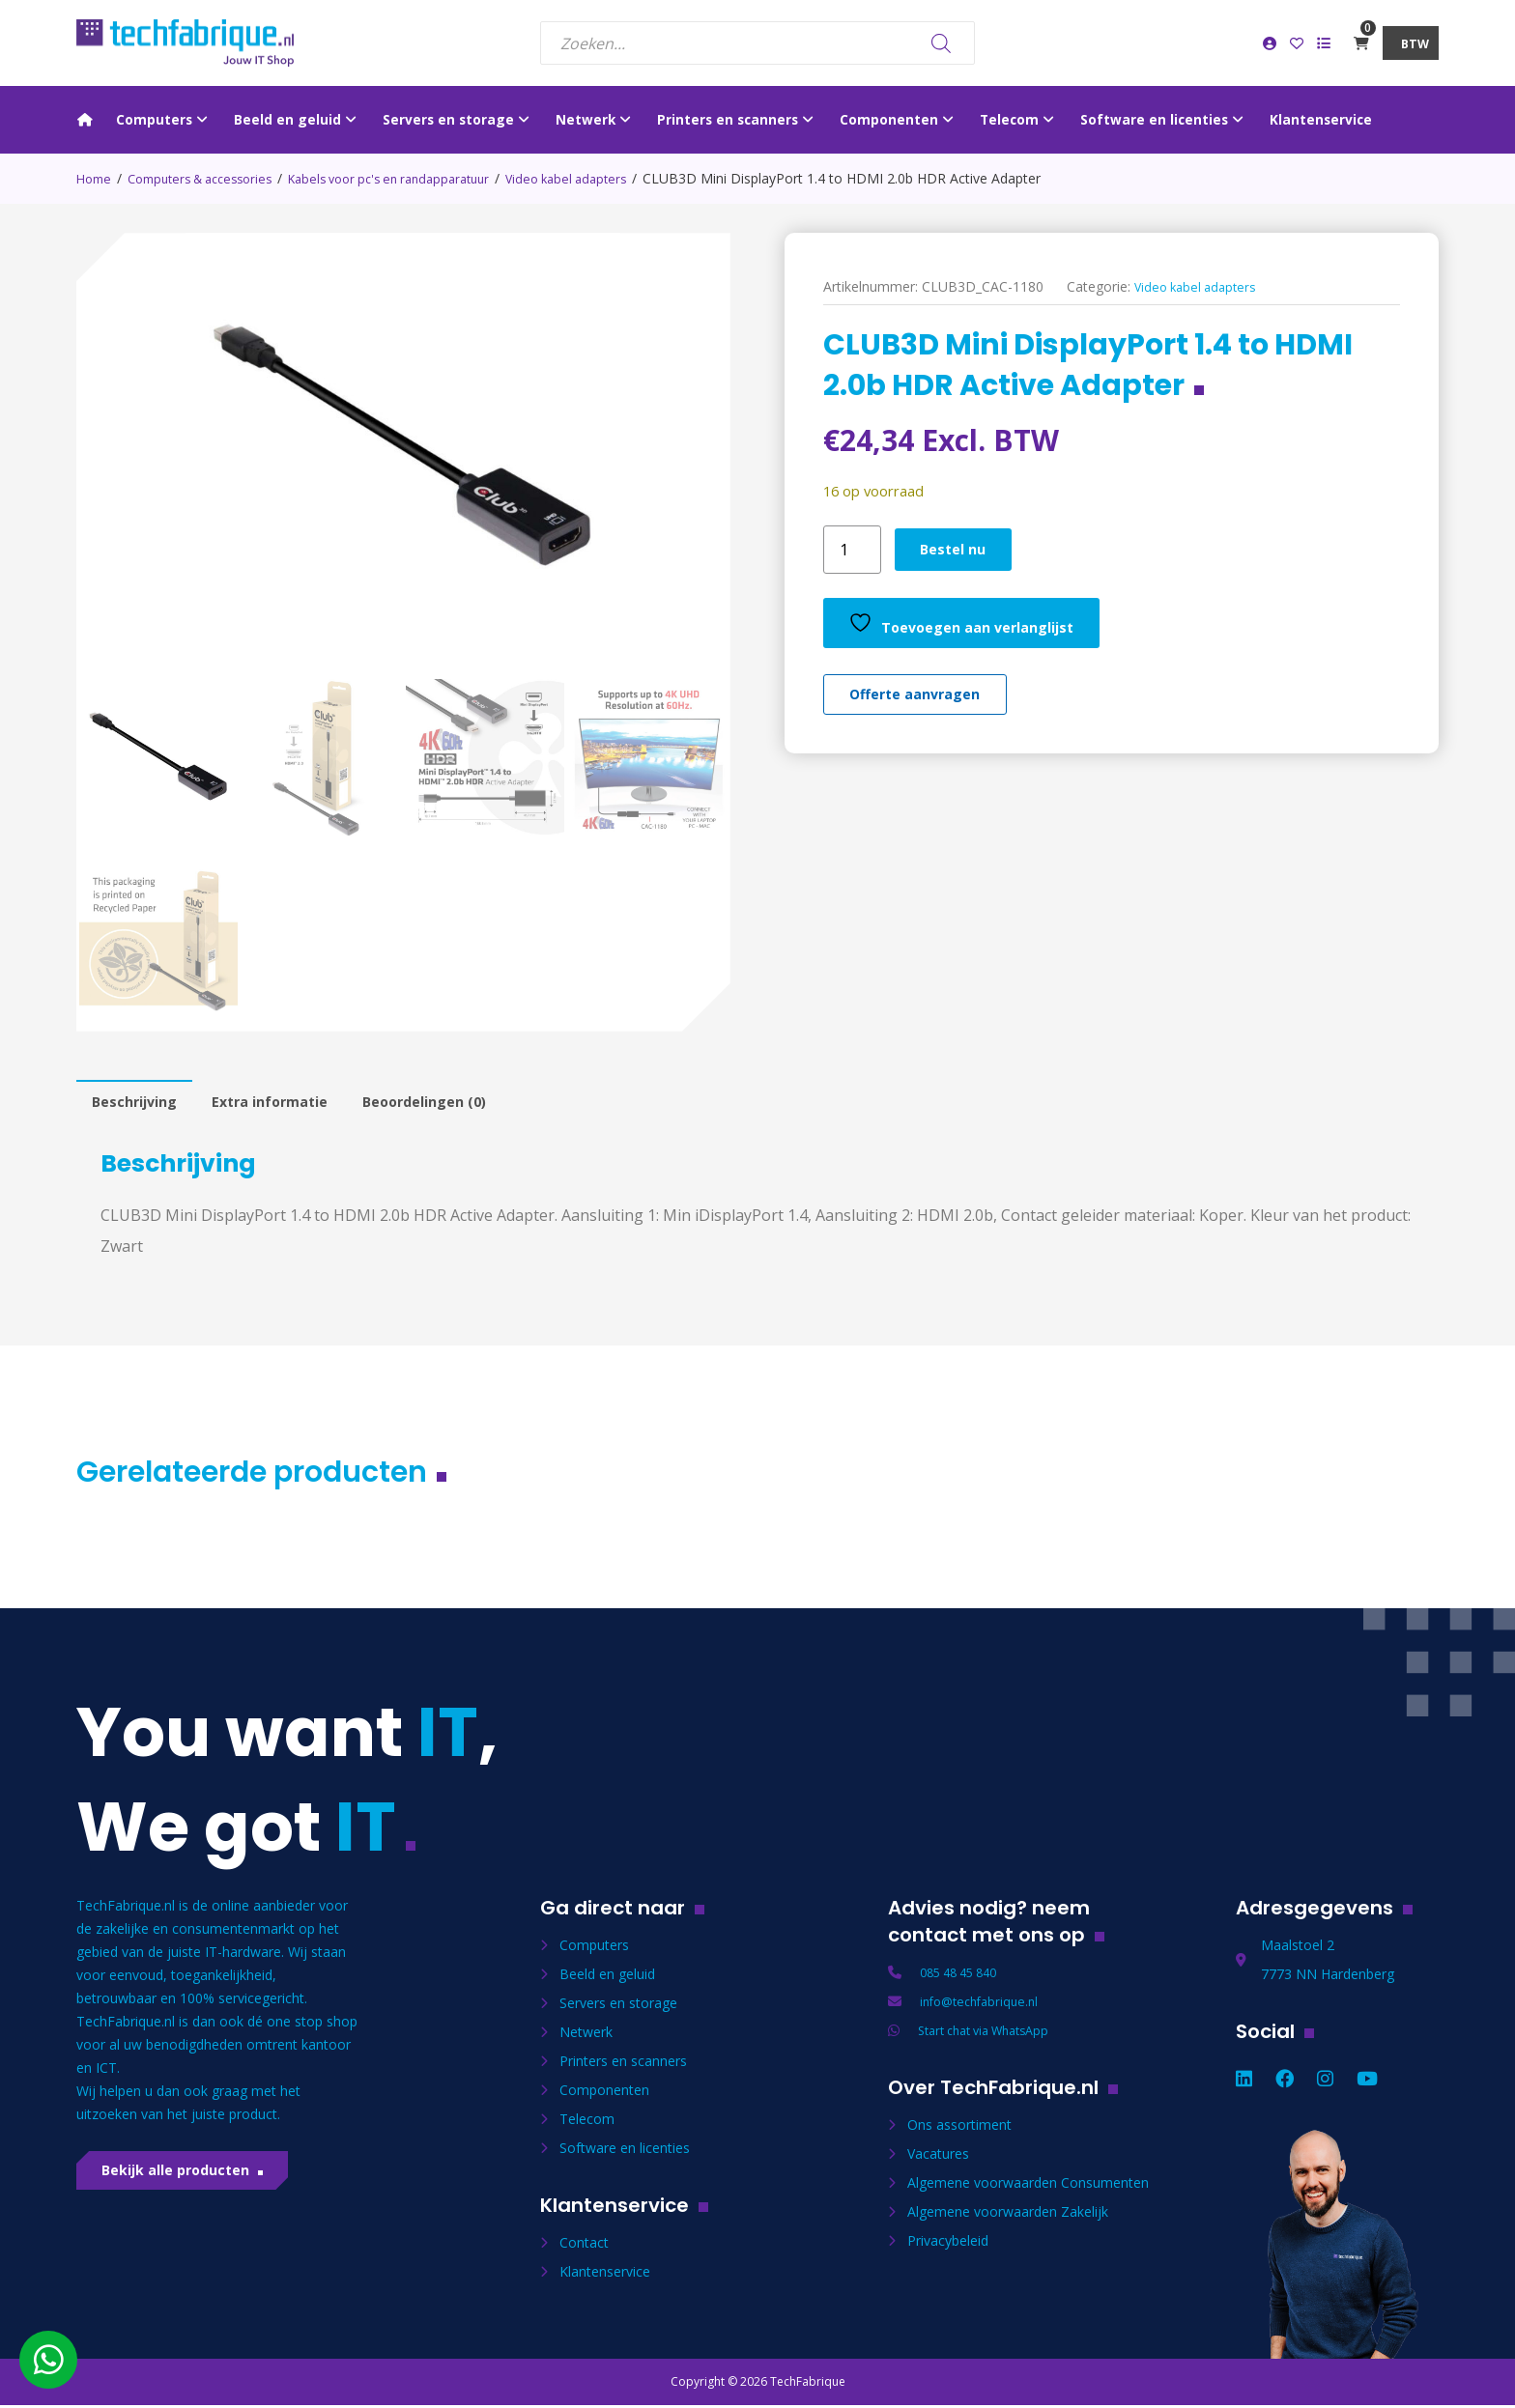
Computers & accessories (212, 178)
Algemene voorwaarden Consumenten (1028, 2188)
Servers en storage (618, 2008)
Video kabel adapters (613, 178)
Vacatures (938, 2159)
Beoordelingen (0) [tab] (456, 1105)
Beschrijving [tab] (139, 1105)
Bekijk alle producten (188, 2183)
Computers (594, 1950)
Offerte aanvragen (926, 703)
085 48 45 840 (964, 1978)
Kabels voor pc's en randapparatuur (420, 178)
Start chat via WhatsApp (993, 2035)
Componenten (604, 2095)
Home (95, 178)
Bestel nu (960, 549)
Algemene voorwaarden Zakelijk (1007, 2217)
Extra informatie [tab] (287, 1105)
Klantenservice (604, 2277)
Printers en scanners (623, 2066)
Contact (584, 2248)
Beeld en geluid (607, 1979)
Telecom (587, 2124)
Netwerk (586, 2037)
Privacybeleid (947, 2246)
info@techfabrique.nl (984, 2006)
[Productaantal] (852, 549)
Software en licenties (624, 2153)
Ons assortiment (959, 2130)
